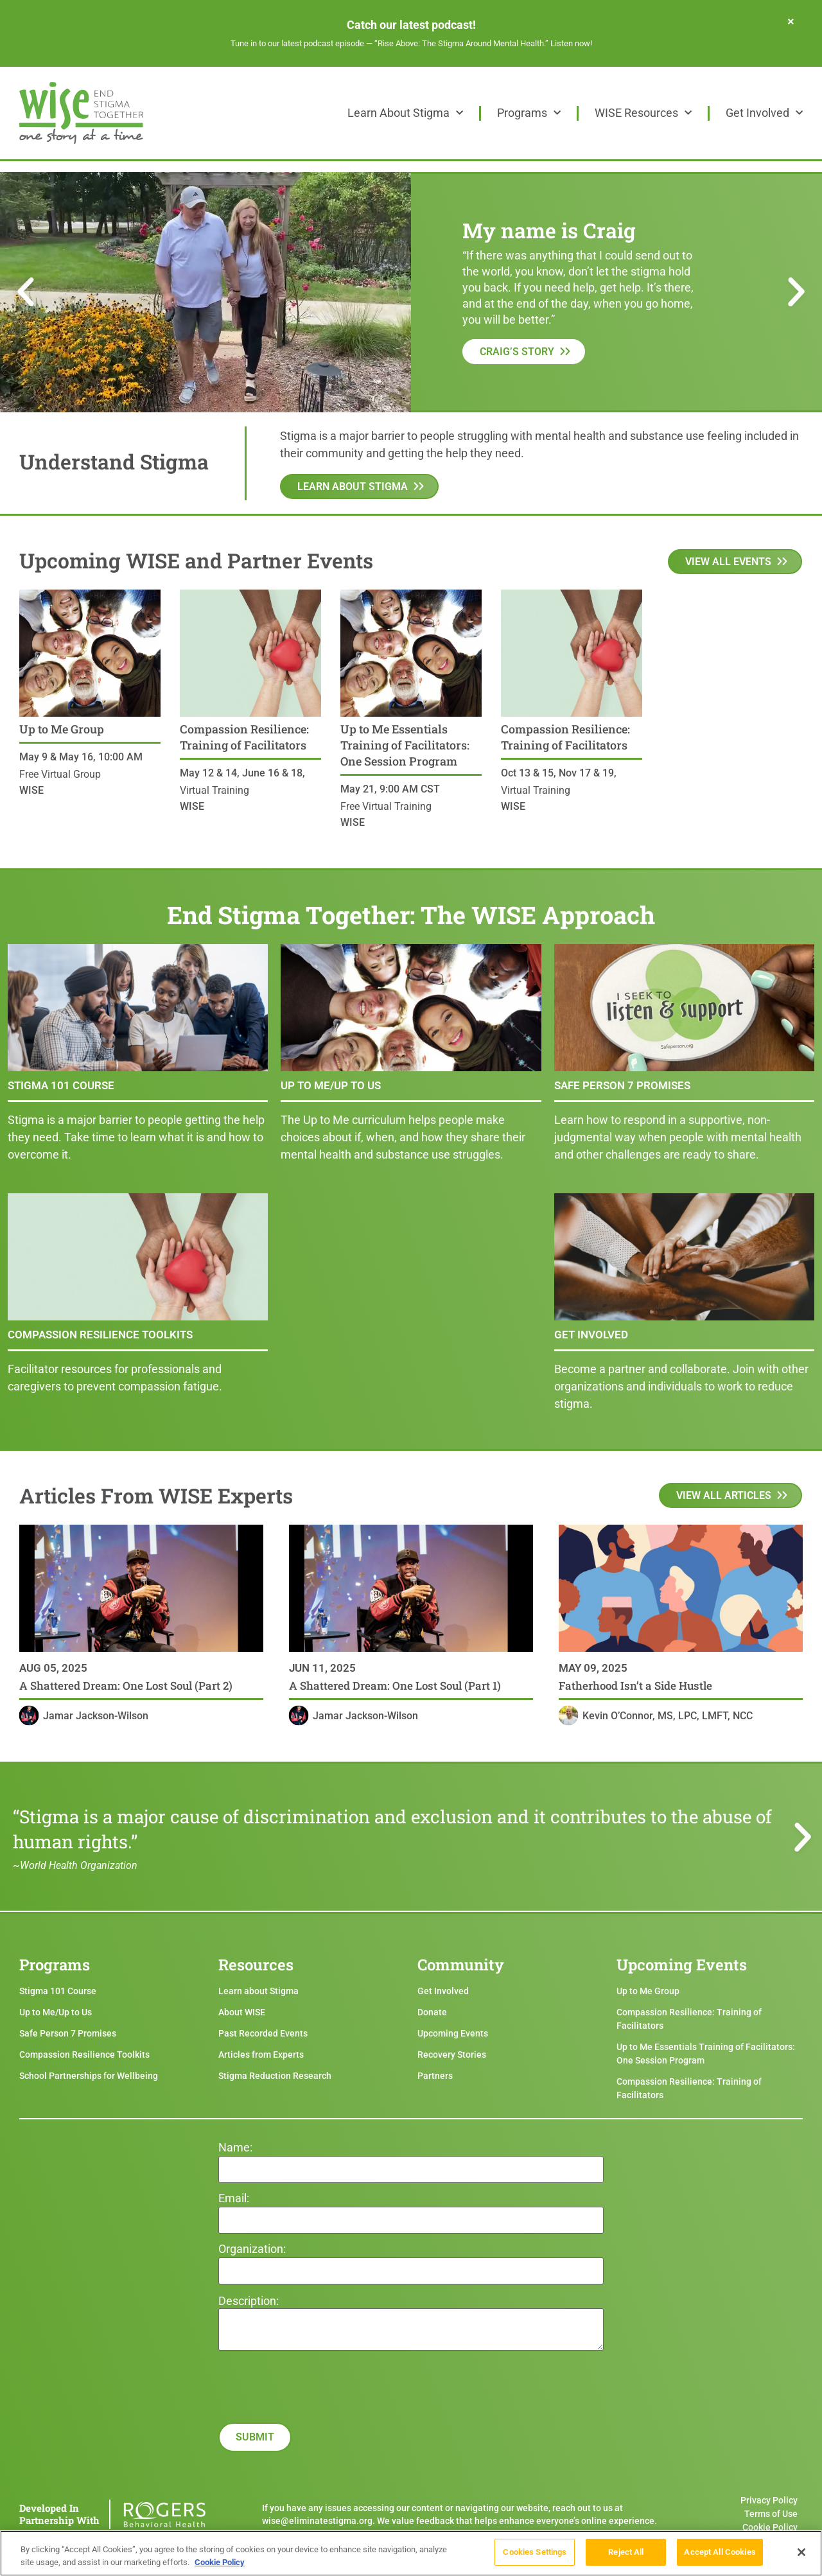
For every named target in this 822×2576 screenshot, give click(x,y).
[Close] (801, 2556)
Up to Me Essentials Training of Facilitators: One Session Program (404, 745)
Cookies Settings (534, 2556)
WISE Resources (643, 113)
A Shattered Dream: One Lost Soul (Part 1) (395, 1685)
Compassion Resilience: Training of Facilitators (244, 737)
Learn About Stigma (405, 113)
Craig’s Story (517, 352)
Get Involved (764, 113)
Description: (248, 2301)
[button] (25, 292)
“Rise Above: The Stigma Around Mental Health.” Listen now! (483, 43)
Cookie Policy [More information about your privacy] (220, 2566)
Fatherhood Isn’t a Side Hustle (635, 1685)
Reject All (625, 2556)
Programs (529, 113)
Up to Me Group (61, 729)
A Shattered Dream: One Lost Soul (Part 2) (125, 1685)
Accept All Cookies (719, 2556)
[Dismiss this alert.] (790, 21)
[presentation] (316, 2435)
